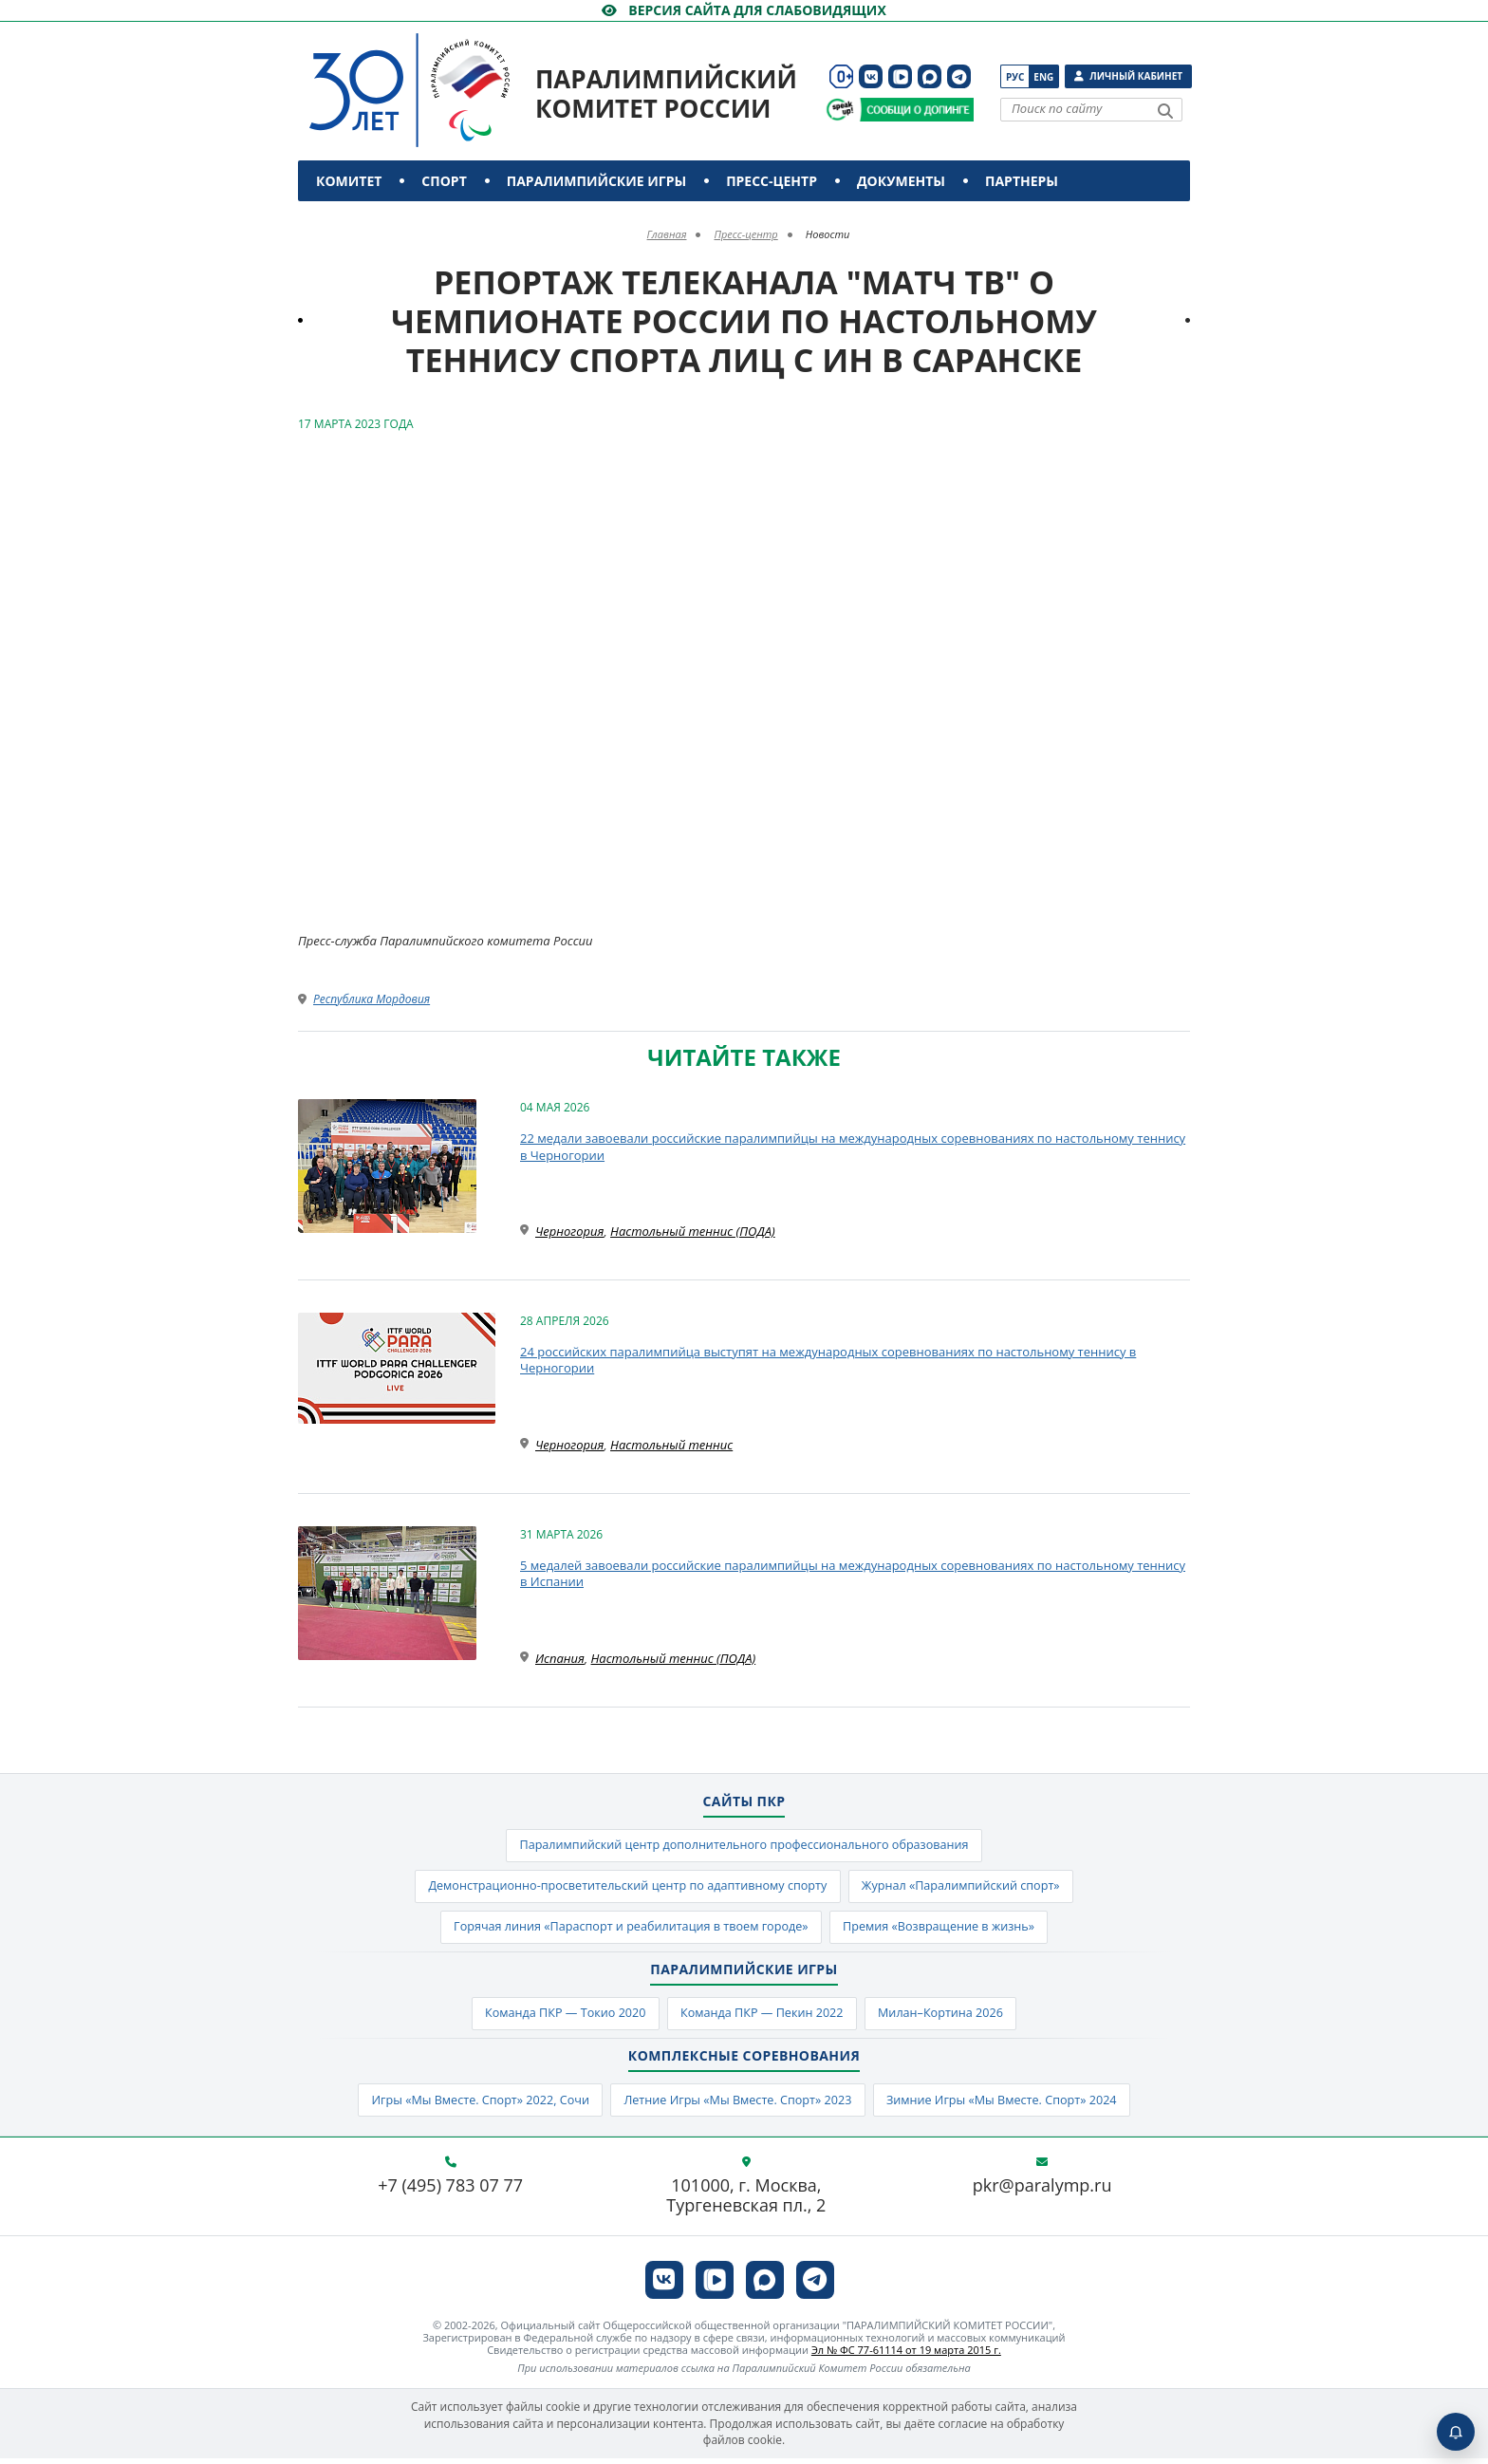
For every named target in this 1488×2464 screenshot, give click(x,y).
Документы (901, 181)
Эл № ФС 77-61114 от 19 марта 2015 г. (906, 2355)
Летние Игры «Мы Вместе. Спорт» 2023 (737, 2105)
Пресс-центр (771, 181)
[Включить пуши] (1456, 2432)
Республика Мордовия (371, 999)
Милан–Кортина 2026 (947, 2017)
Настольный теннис (671, 1444)
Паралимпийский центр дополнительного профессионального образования (744, 1846)
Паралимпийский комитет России (666, 93)
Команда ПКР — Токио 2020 (559, 2017)
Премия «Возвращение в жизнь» (944, 1929)
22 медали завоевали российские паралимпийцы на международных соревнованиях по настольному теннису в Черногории (852, 1146)
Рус (1015, 77)
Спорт (443, 181)
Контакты (357, 222)
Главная (667, 234)
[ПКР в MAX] (929, 76)
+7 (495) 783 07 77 (450, 2191)
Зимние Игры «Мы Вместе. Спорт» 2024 (1009, 2105)
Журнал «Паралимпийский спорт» (967, 1887)
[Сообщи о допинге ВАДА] (840, 109)
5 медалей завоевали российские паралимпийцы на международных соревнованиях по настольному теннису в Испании (852, 1574)
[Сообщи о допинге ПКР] (916, 109)
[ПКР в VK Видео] (900, 76)
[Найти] (1165, 111)
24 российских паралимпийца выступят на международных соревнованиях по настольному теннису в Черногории (828, 1360)
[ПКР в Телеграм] (959, 76)
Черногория (569, 1231)
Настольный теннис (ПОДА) (692, 1231)
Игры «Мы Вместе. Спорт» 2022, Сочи (472, 2105)
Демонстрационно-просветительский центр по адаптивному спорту (623, 1887)
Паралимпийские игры (596, 181)
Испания (560, 1658)
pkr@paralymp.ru (1042, 2191)
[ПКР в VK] (871, 76)
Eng (1043, 77)
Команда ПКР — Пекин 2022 (762, 2017)
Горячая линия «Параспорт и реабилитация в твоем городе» (626, 1929)
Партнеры (1021, 181)
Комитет (348, 181)
